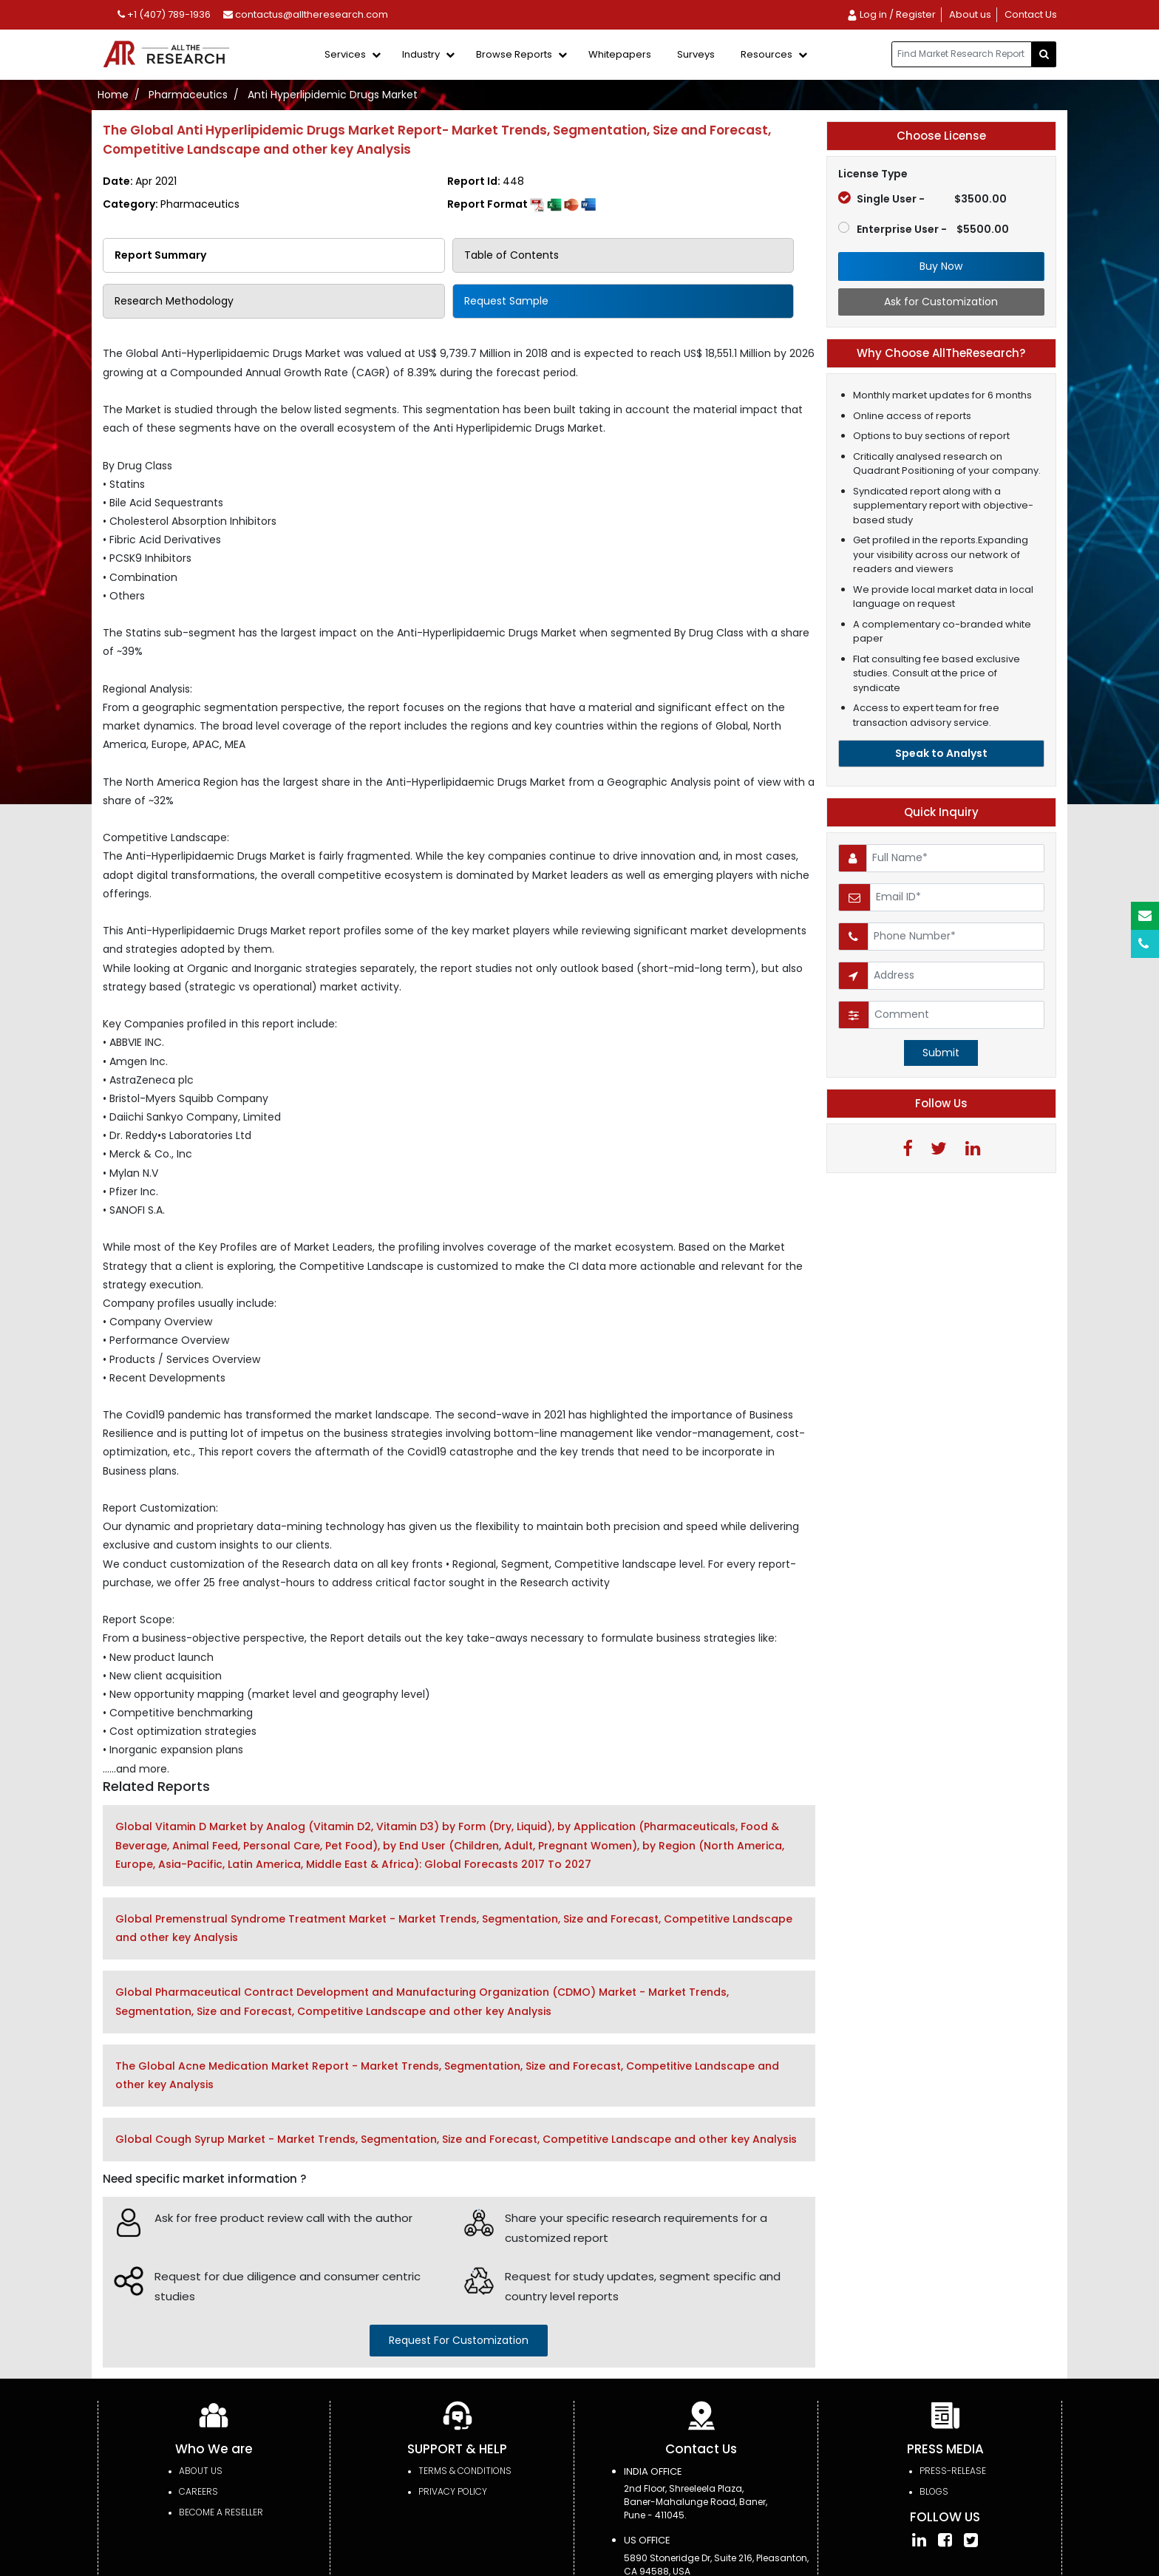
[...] (961, 54)
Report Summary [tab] (160, 255)
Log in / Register (891, 14)
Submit (940, 1052)
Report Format (521, 204)
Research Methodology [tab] (174, 300)
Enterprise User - (923, 229)
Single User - (922, 198)
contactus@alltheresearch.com (305, 14)
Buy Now (941, 266)
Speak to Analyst (941, 753)
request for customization (458, 2340)
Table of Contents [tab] (511, 255)
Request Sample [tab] (506, 300)
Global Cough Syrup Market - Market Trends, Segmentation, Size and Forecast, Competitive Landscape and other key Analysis (456, 2139)
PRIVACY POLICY (452, 2491)
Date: (140, 181)
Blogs (934, 2491)
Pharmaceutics (188, 94)
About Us (200, 2470)
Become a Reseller (221, 2512)
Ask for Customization (941, 301)
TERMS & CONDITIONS (464, 2470)
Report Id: (485, 181)
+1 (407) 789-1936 (164, 14)
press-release (953, 2470)
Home (113, 94)
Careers (198, 2491)
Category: (171, 204)
